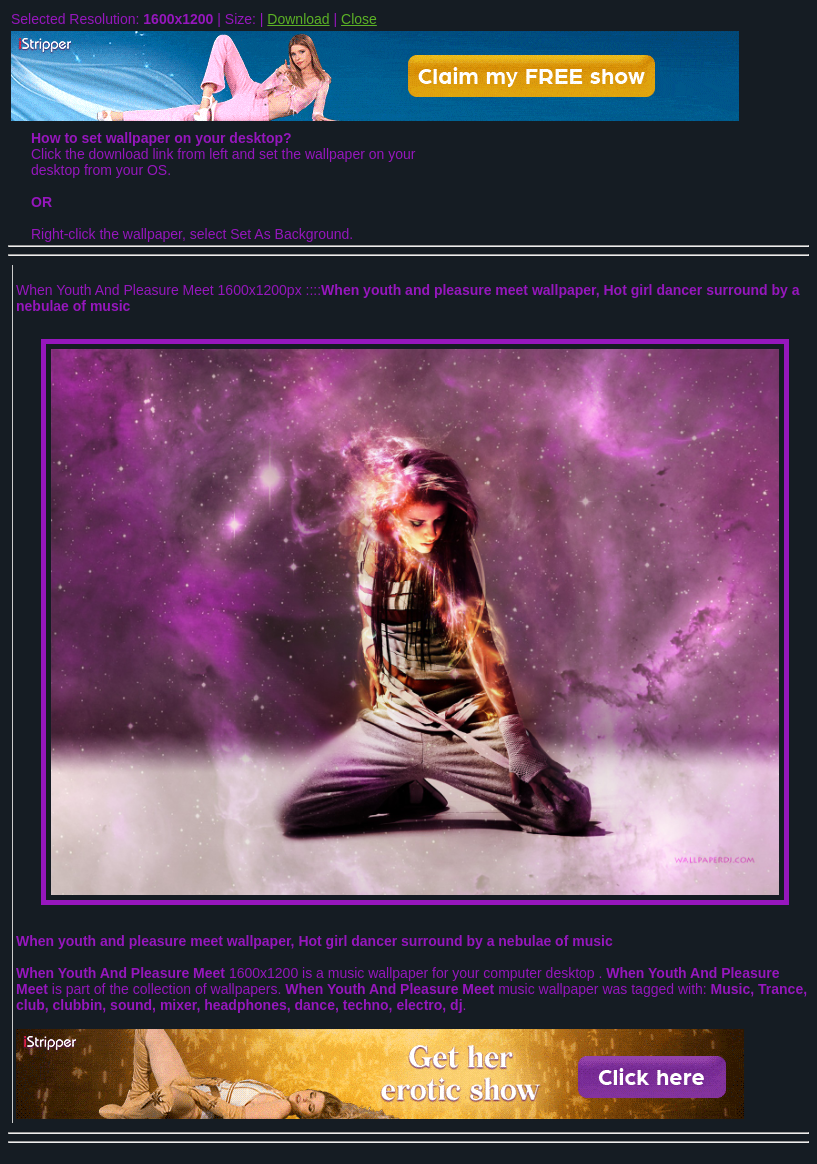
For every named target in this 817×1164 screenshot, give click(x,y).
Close (359, 19)
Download (298, 19)
